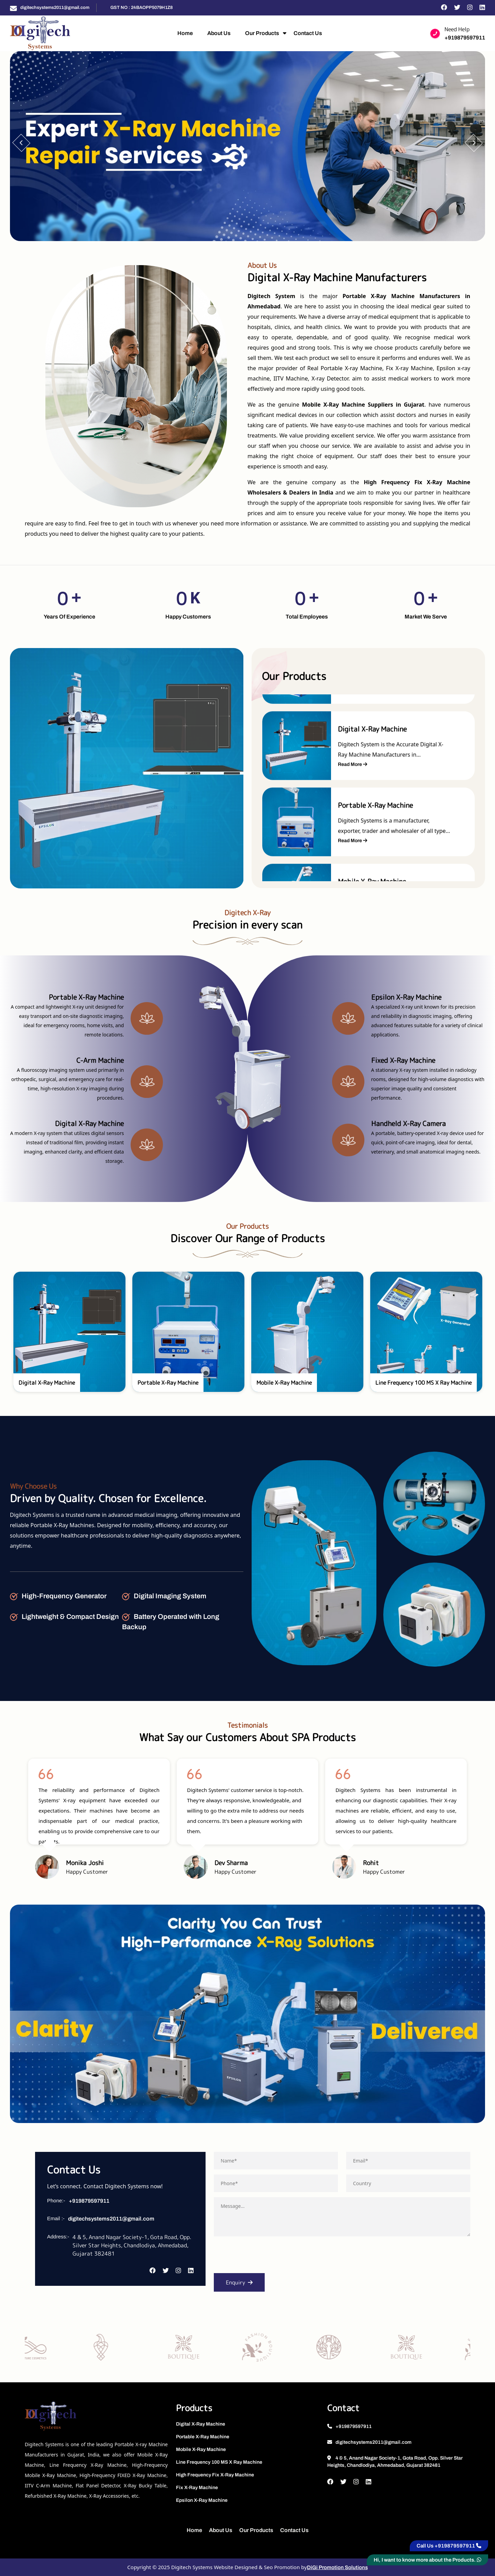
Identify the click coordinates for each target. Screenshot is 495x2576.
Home (185, 33)
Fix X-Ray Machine (197, 2487)
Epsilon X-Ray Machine (202, 2500)
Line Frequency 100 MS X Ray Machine (219, 2462)
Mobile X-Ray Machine (201, 2449)
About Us (219, 33)
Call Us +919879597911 (449, 2546)
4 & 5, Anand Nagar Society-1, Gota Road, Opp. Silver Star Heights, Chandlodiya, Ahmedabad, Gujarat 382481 (395, 2461)
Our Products (262, 33)
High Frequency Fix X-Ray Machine (215, 2474)
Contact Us (308, 33)
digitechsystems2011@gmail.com (54, 7)
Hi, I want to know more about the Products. (427, 2560)
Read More (352, 765)
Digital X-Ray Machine (200, 2424)
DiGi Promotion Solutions (337, 2567)
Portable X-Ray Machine (202, 2436)
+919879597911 (464, 38)
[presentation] (266, 2257)
